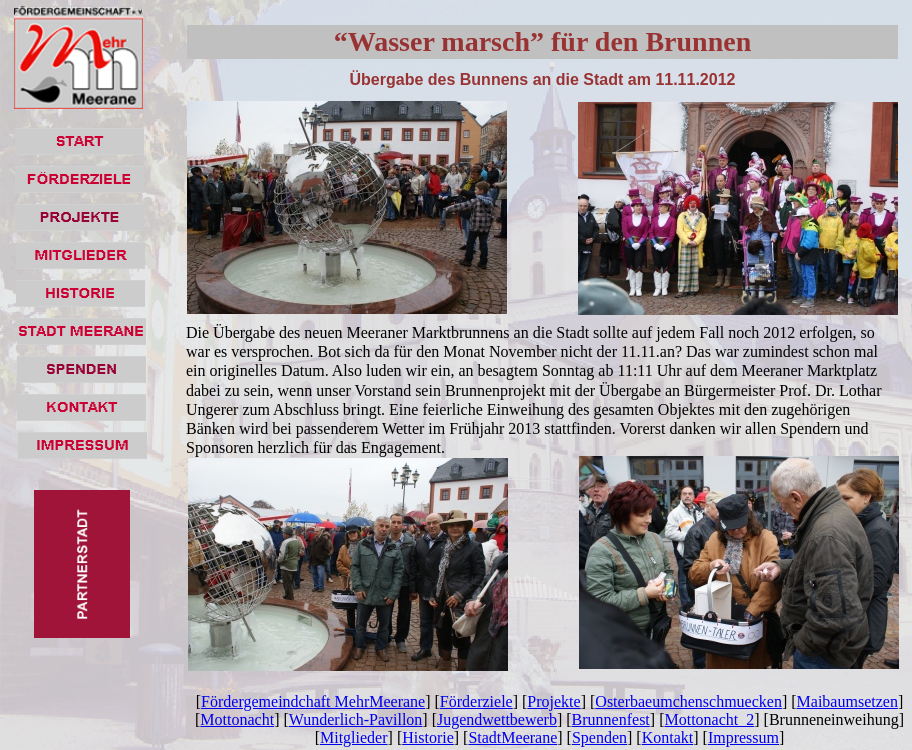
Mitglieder (354, 737)
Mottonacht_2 (709, 719)
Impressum (743, 737)
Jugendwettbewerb (497, 719)
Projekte (553, 701)
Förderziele (476, 701)
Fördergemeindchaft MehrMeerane (313, 701)
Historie (428, 737)
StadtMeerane (512, 737)
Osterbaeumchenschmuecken (688, 701)
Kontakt (668, 737)
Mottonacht (237, 719)
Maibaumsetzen (847, 701)
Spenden (599, 737)
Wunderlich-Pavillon (356, 719)
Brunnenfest (611, 719)
